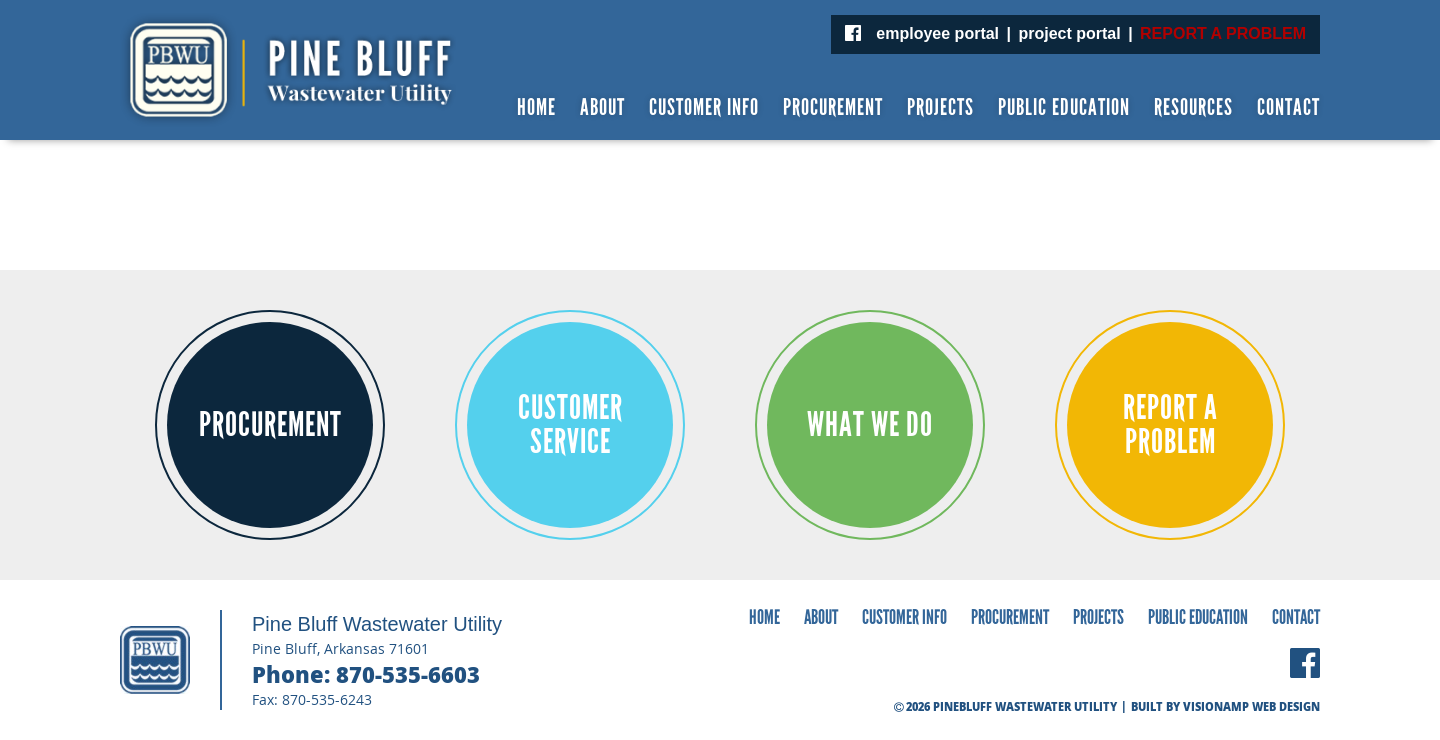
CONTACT (1288, 107)
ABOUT (602, 107)
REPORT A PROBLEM (1223, 33)
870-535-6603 (408, 674)
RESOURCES (1193, 107)
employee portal (937, 33)
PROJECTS (940, 107)
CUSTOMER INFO (704, 107)
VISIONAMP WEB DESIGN (1251, 706)
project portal (1069, 33)
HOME (536, 107)
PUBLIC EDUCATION (1064, 107)
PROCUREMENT (833, 107)
